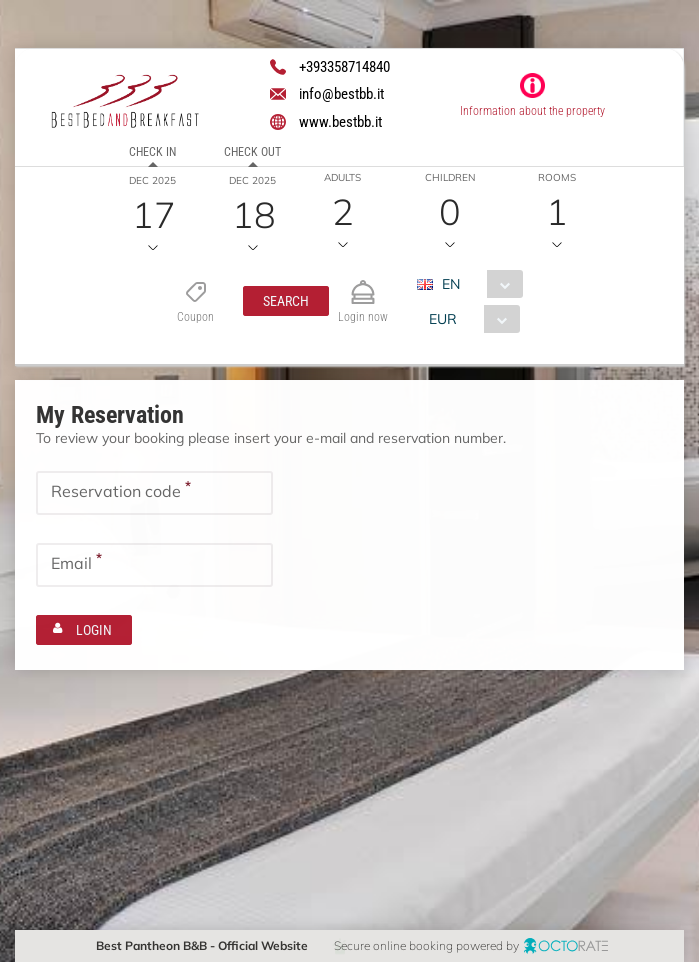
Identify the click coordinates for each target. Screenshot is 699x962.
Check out (252, 152)
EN (451, 284)
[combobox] (477, 284)
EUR (443, 319)
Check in (152, 152)
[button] (286, 301)
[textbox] (154, 492)
